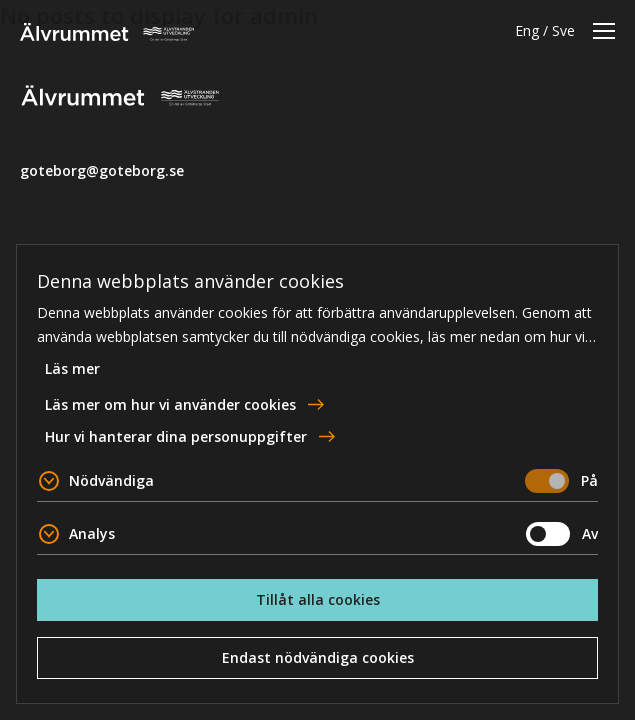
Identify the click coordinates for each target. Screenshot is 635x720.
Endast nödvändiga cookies (318, 657)
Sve (563, 30)
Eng (527, 30)
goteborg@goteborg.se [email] (102, 170)
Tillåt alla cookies (318, 599)
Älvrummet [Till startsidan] (107, 32)
